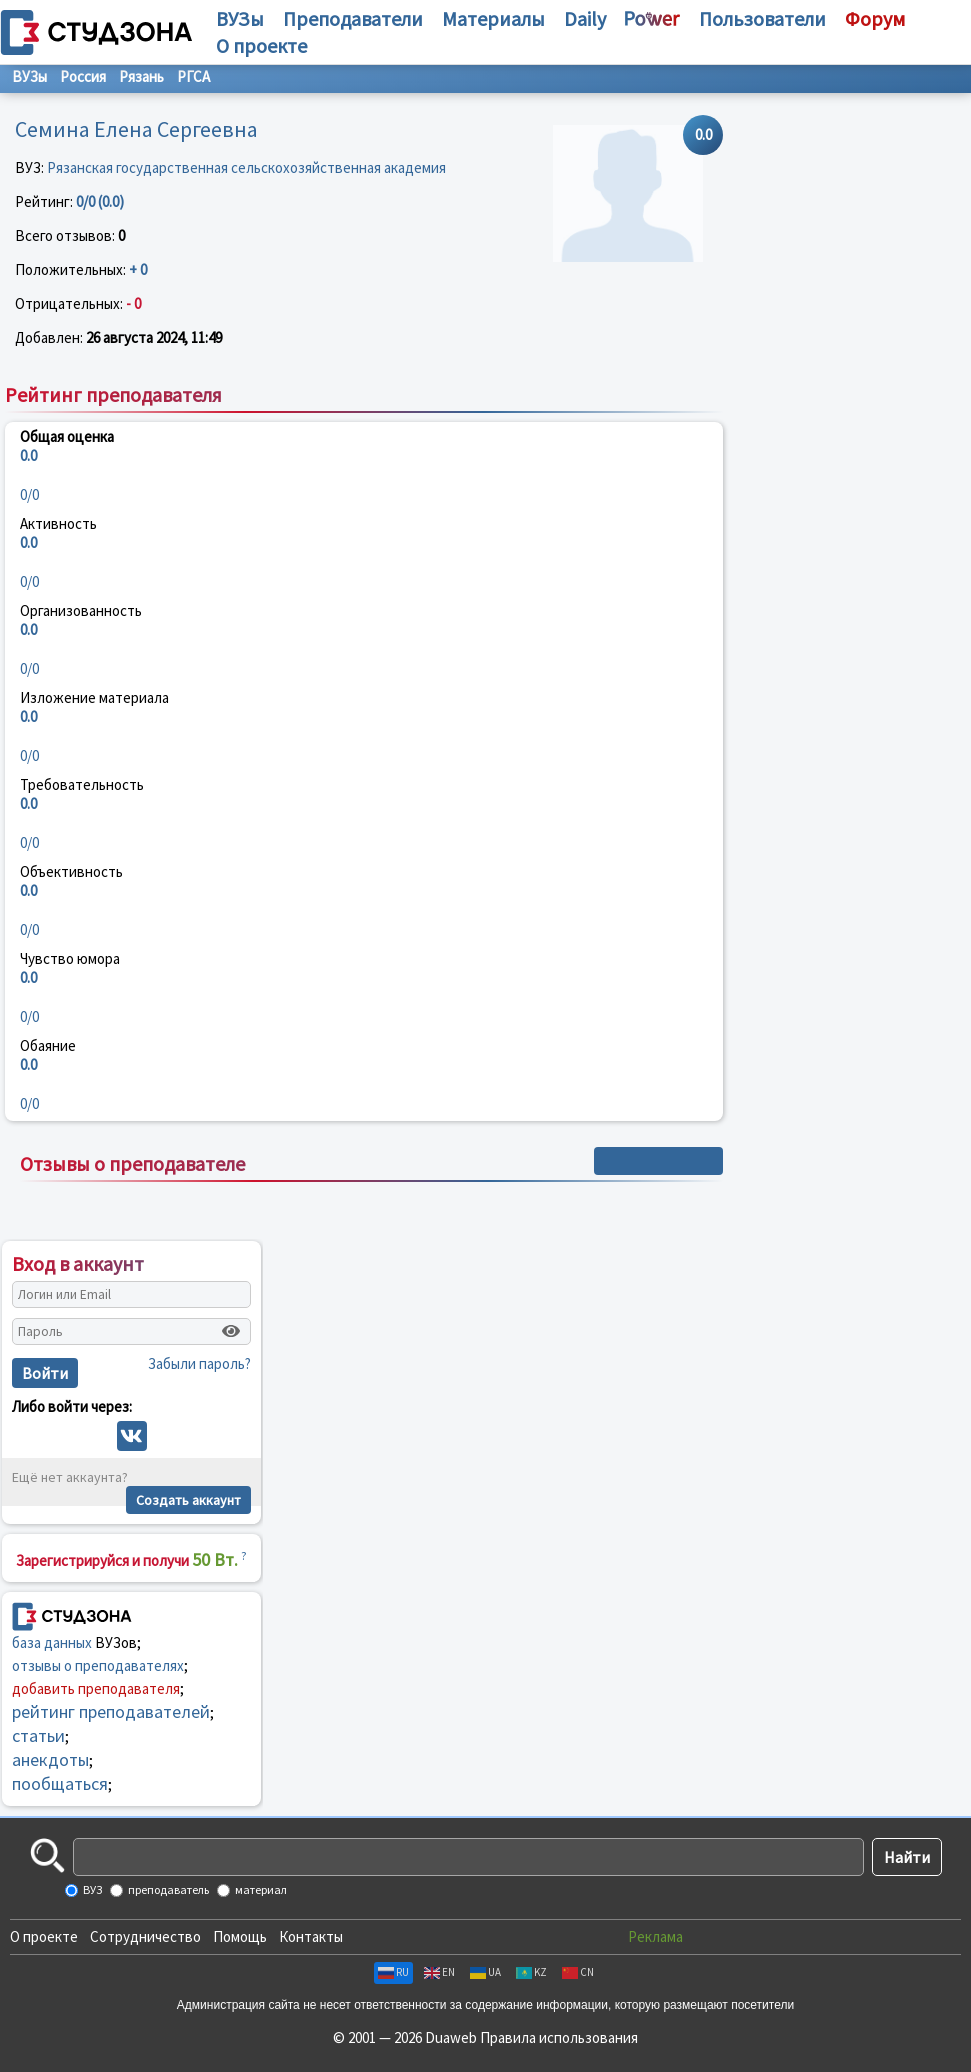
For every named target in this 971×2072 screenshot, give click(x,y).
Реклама (655, 1936)
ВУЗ (91, 1889)
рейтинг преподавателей (111, 1711)
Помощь (240, 1936)
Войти (45, 1373)
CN (578, 1972)
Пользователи (762, 18)
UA (485, 1972)
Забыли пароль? (199, 1363)
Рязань (141, 76)
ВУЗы (240, 18)
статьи (38, 1735)
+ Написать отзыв (658, 1161)
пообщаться (60, 1783)
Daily (585, 18)
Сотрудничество (145, 1936)
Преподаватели (353, 18)
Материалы (493, 18)
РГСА (193, 76)
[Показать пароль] (231, 1331)
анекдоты (50, 1759)
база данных (52, 1642)
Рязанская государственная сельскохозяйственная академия (246, 167)
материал (260, 1889)
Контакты (311, 1936)
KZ (531, 1972)
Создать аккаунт (188, 1500)
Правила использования (559, 2037)
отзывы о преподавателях (98, 1665)
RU (393, 1972)
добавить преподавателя (96, 1688)
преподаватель (167, 1889)
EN (439, 1972)
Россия (83, 76)
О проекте (44, 1936)
